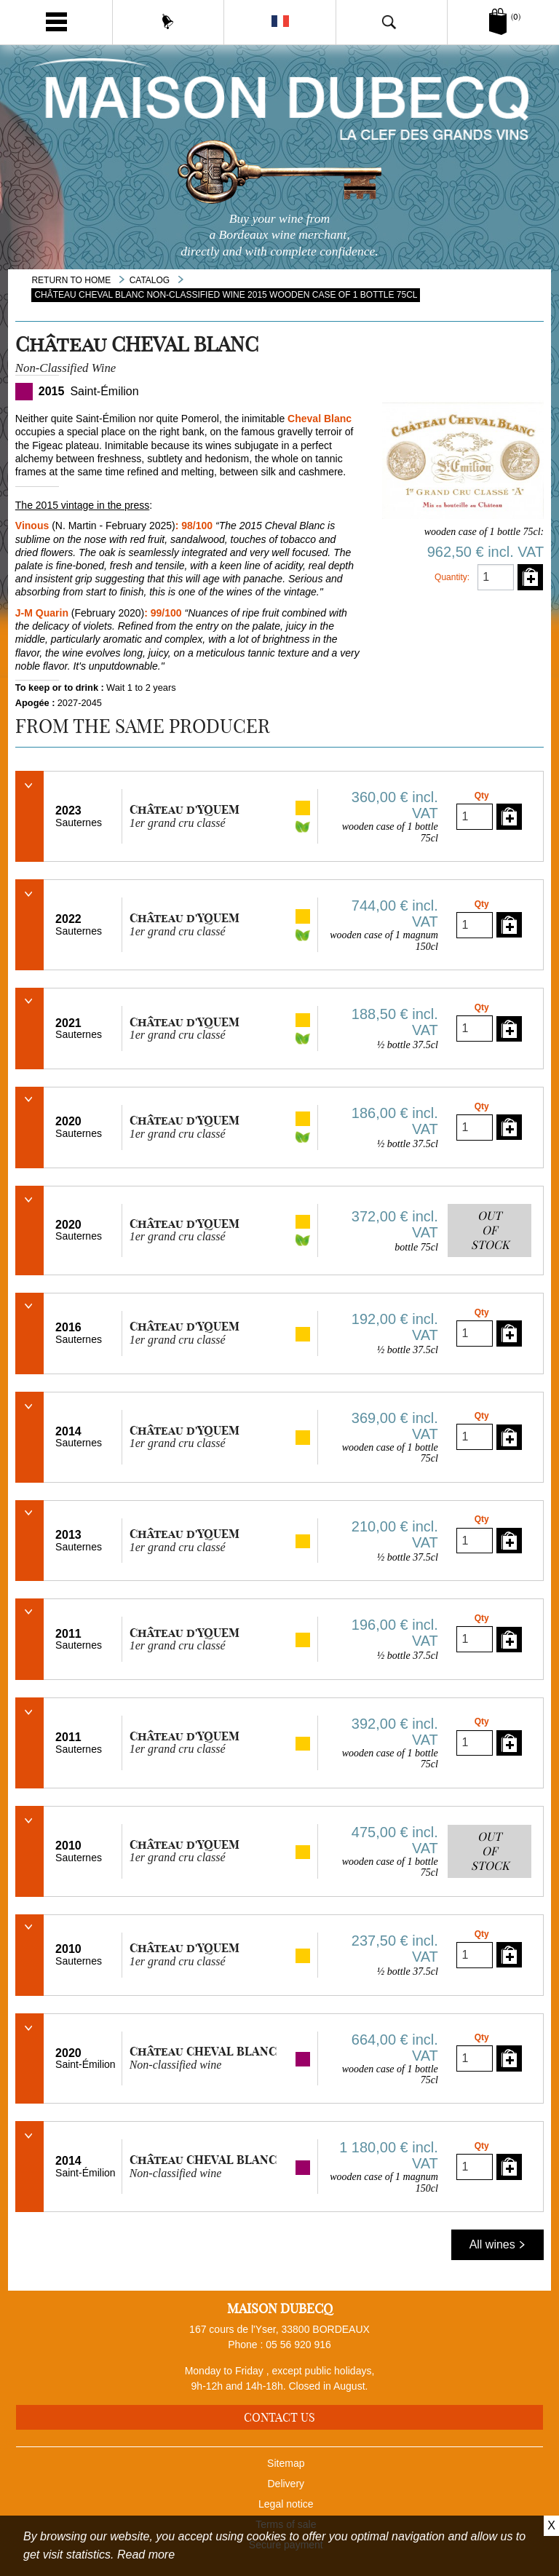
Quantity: (452, 577)
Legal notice (286, 2504)
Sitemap (285, 2463)
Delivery (286, 2483)
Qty (482, 795)
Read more (146, 2554)
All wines (497, 2244)
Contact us (279, 2417)
